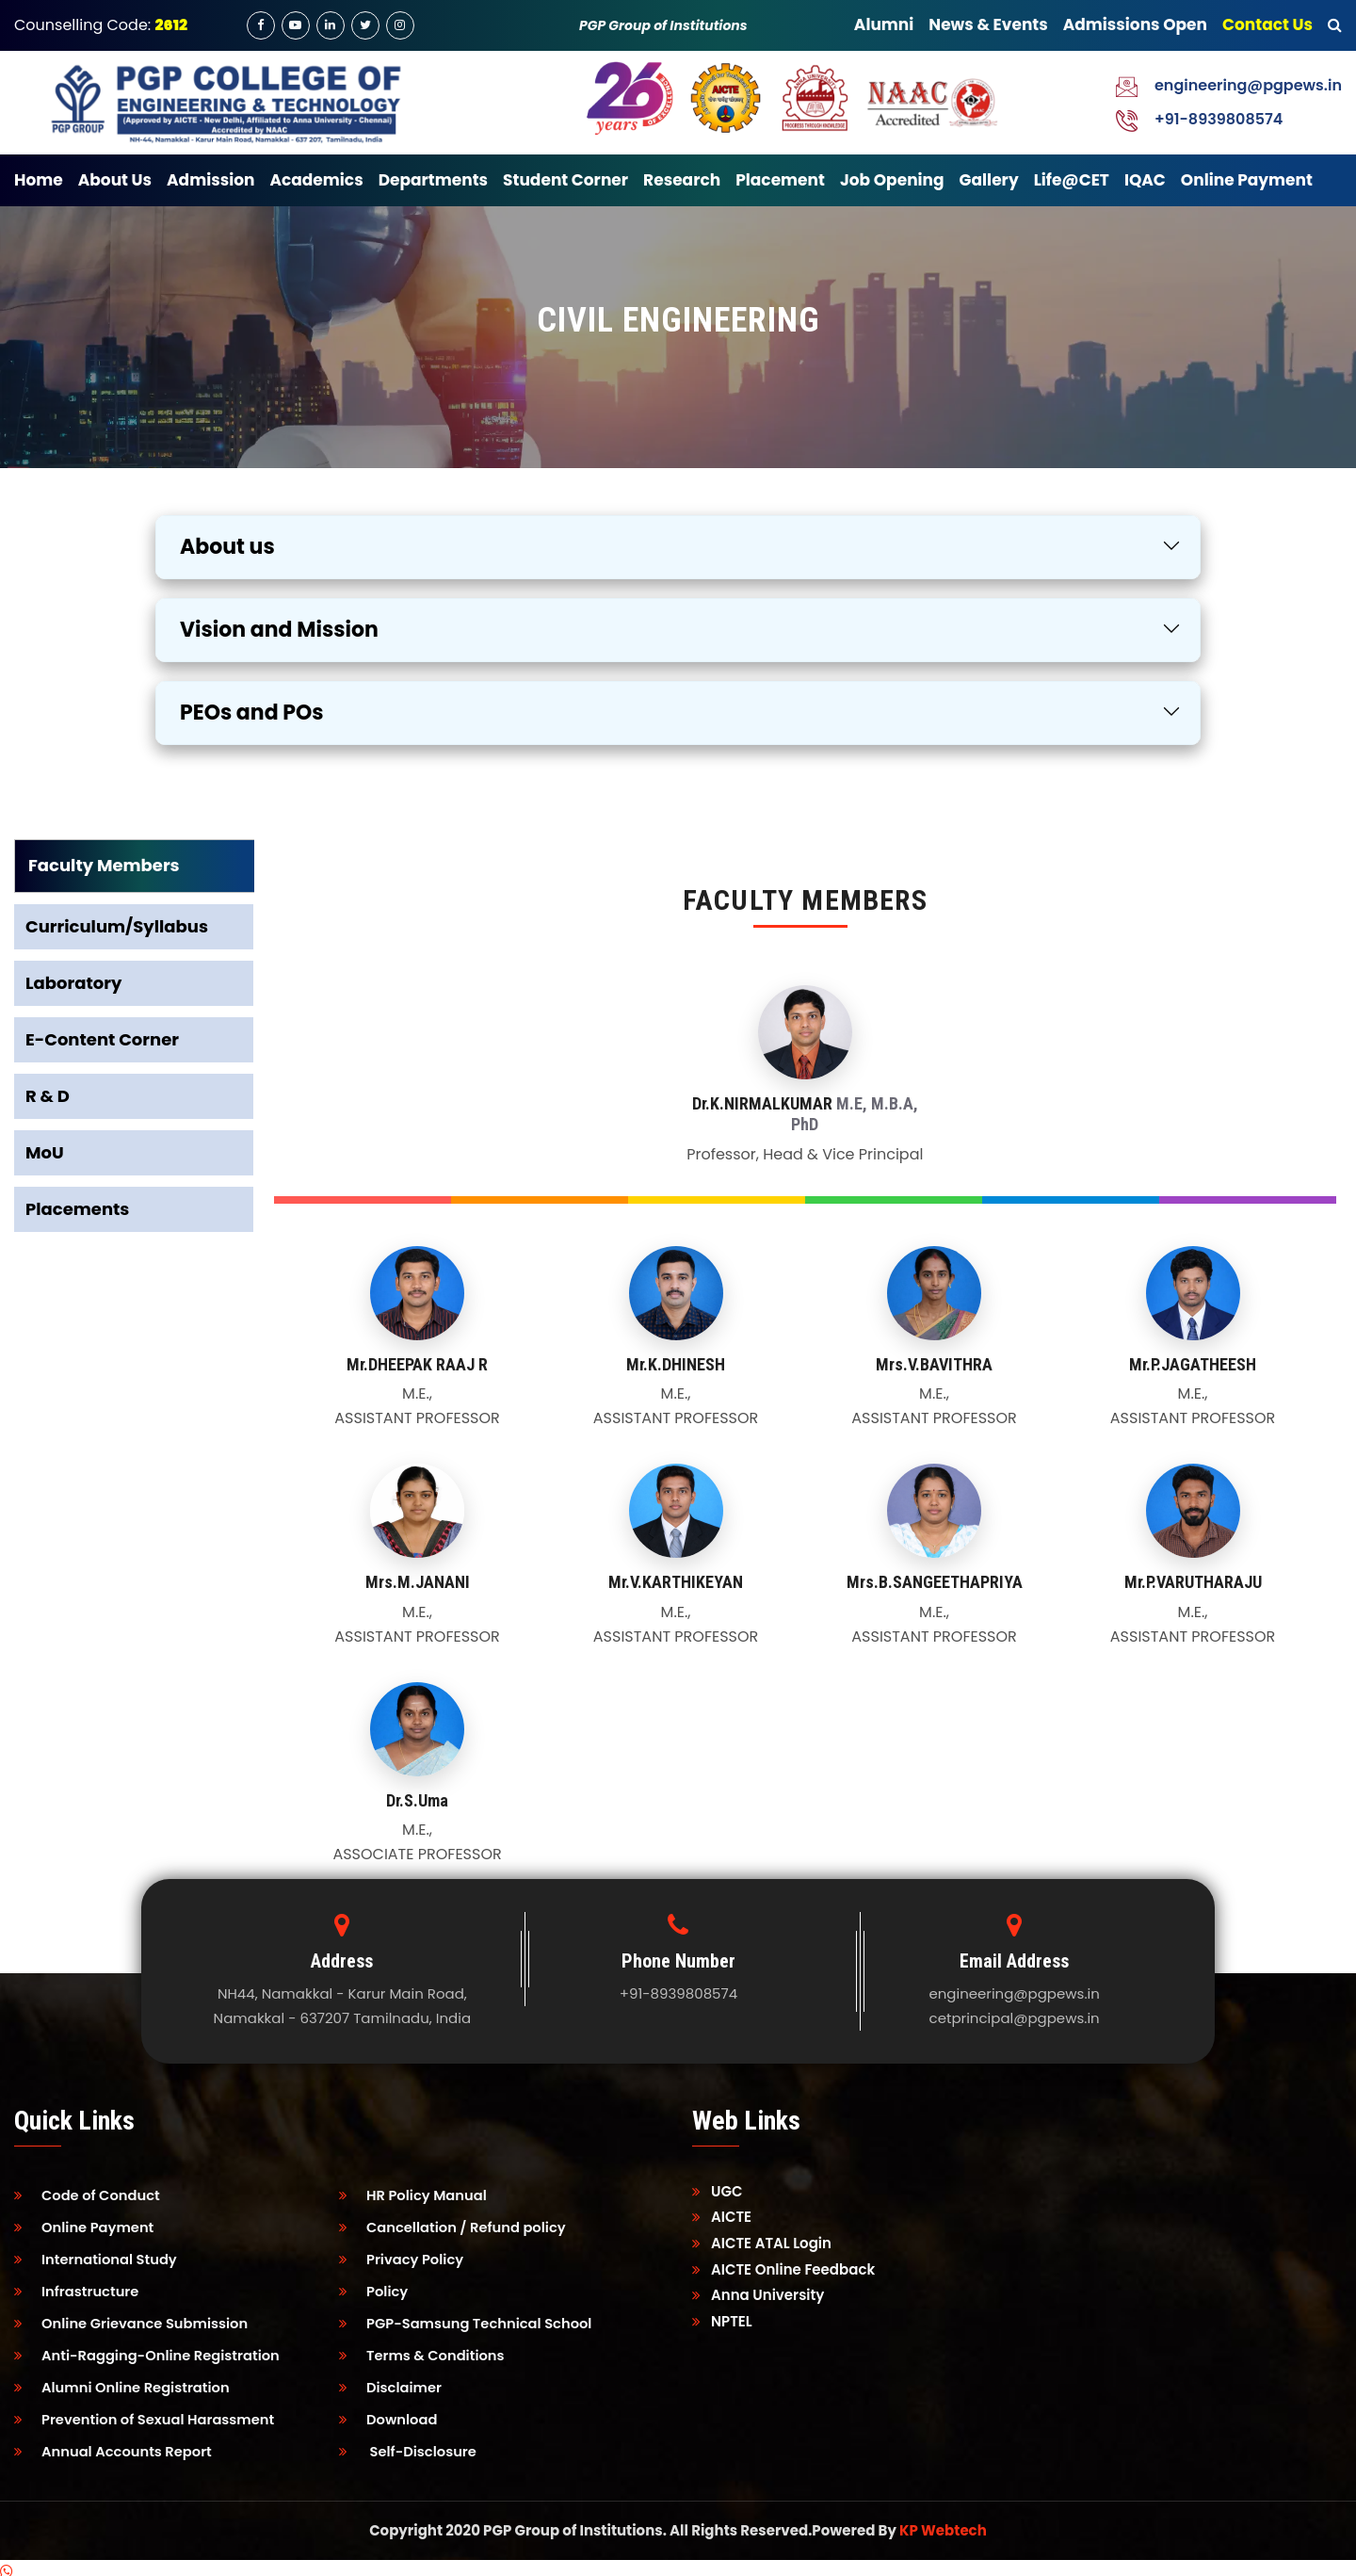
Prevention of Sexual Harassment (147, 2412)
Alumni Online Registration (124, 2381)
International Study (97, 2257)
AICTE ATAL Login (761, 2243)
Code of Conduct (88, 2195)
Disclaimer (391, 2381)
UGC (717, 2191)
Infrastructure (78, 2288)
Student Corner (565, 180)
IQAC (1145, 180)
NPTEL (722, 2321)
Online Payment (1247, 180)
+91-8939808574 (1218, 119)
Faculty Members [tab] (104, 865)
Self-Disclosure (409, 2444)
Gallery (989, 180)
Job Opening (892, 180)
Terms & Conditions (423, 2350)
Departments (433, 180)
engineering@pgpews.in (1248, 85)
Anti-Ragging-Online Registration (149, 2350)
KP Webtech (943, 2522)
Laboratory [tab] (73, 983)
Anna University (758, 2295)
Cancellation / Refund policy (455, 2226)
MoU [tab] (44, 1152)
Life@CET (1071, 180)
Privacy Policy (402, 2257)
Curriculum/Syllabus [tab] (116, 926)
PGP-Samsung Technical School (468, 2319)
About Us (115, 180)
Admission (210, 180)
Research (681, 180)
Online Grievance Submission (133, 2319)
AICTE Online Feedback (783, 2269)
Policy (374, 2288)
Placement (780, 180)
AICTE (721, 2217)
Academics (316, 180)
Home (38, 180)
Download (389, 2412)
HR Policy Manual (414, 2195)
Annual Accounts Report (115, 2444)
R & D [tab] (47, 1096)
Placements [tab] (77, 1209)
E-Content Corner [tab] (102, 1039)
